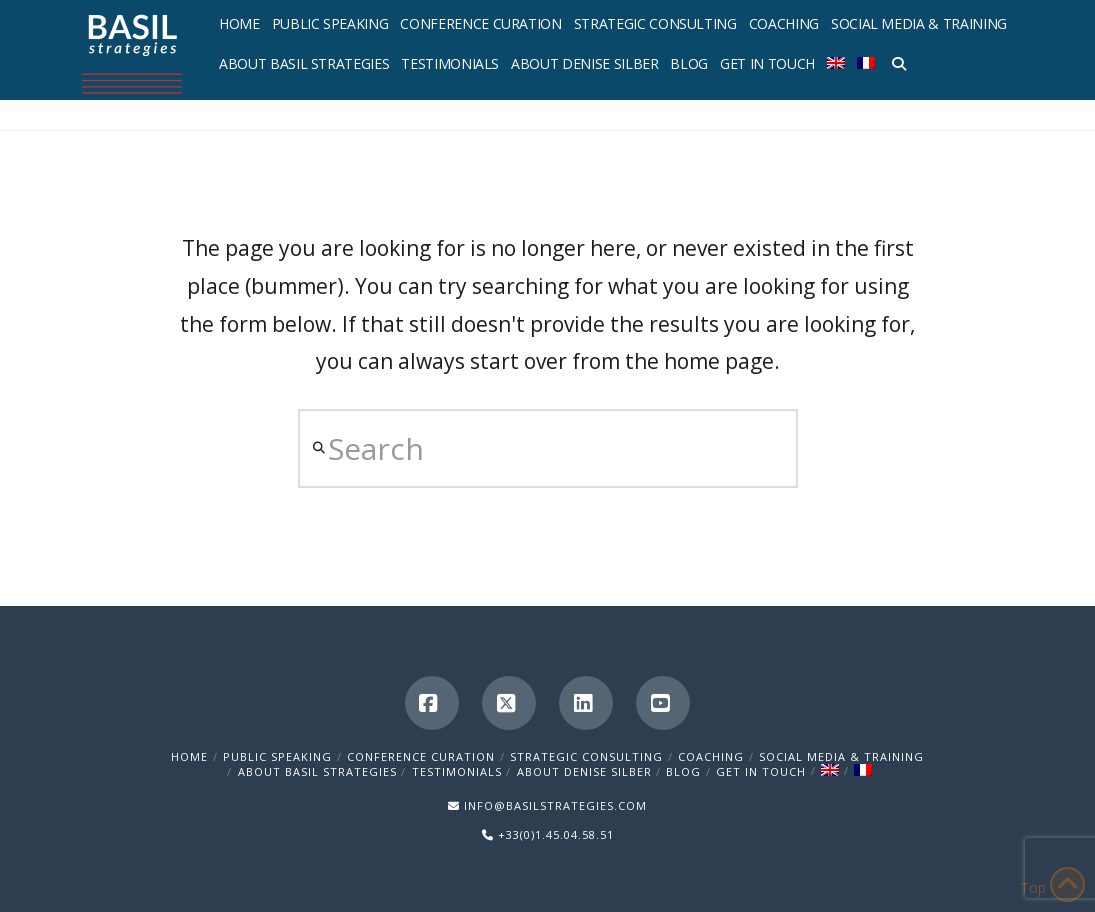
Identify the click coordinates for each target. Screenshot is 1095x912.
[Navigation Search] (895, 60)
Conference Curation (421, 756)
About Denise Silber (584, 771)
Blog (683, 771)
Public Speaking (277, 756)
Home (189, 756)
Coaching (711, 756)
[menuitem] (836, 60)
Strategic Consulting (586, 756)
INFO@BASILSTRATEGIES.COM (555, 805)
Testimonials (457, 771)
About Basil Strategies (317, 771)
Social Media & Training (841, 756)
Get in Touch (761, 771)
